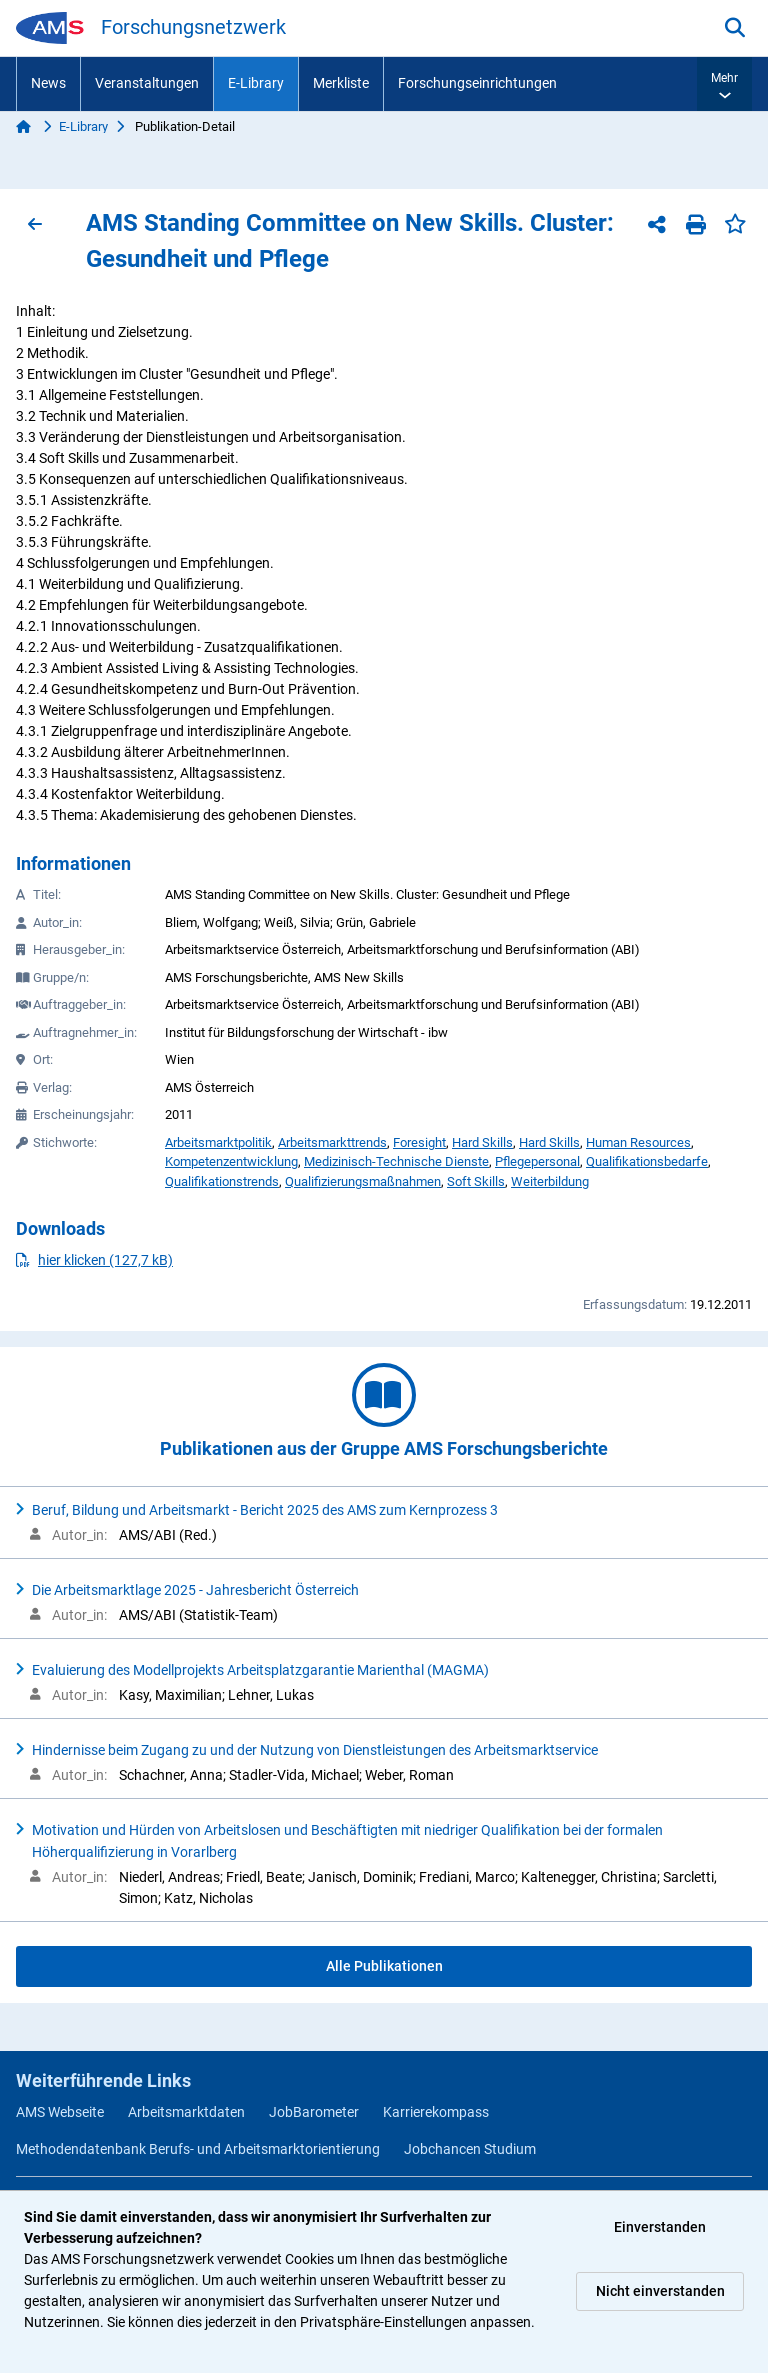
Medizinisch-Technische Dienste (396, 1161)
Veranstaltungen (147, 83)
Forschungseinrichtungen (477, 83)
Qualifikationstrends (222, 1181)
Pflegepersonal (537, 1161)
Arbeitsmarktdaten (186, 2112)
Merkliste (341, 83)
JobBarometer (314, 2112)
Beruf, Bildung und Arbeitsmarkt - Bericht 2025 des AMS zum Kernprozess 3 (265, 1510)
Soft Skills (476, 1181)
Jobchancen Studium (470, 2149)
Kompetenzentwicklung (231, 1161)
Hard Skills (482, 1142)
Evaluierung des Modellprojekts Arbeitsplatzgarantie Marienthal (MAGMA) (260, 1670)
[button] (724, 84)
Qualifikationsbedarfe (647, 1161)
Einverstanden (660, 2227)
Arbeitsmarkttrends (332, 1142)
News (48, 83)
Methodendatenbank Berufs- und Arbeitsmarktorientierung (198, 2149)
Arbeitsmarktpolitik (218, 1142)
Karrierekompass (436, 2112)
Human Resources (638, 1142)
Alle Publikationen (384, 1966)
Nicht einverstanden (660, 2291)
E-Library (256, 83)
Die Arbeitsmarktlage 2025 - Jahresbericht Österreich (195, 1590)
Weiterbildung (550, 1181)
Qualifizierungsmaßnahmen (363, 1181)
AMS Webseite (60, 2112)
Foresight (419, 1142)
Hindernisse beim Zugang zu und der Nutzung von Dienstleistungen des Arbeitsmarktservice (315, 1750)
